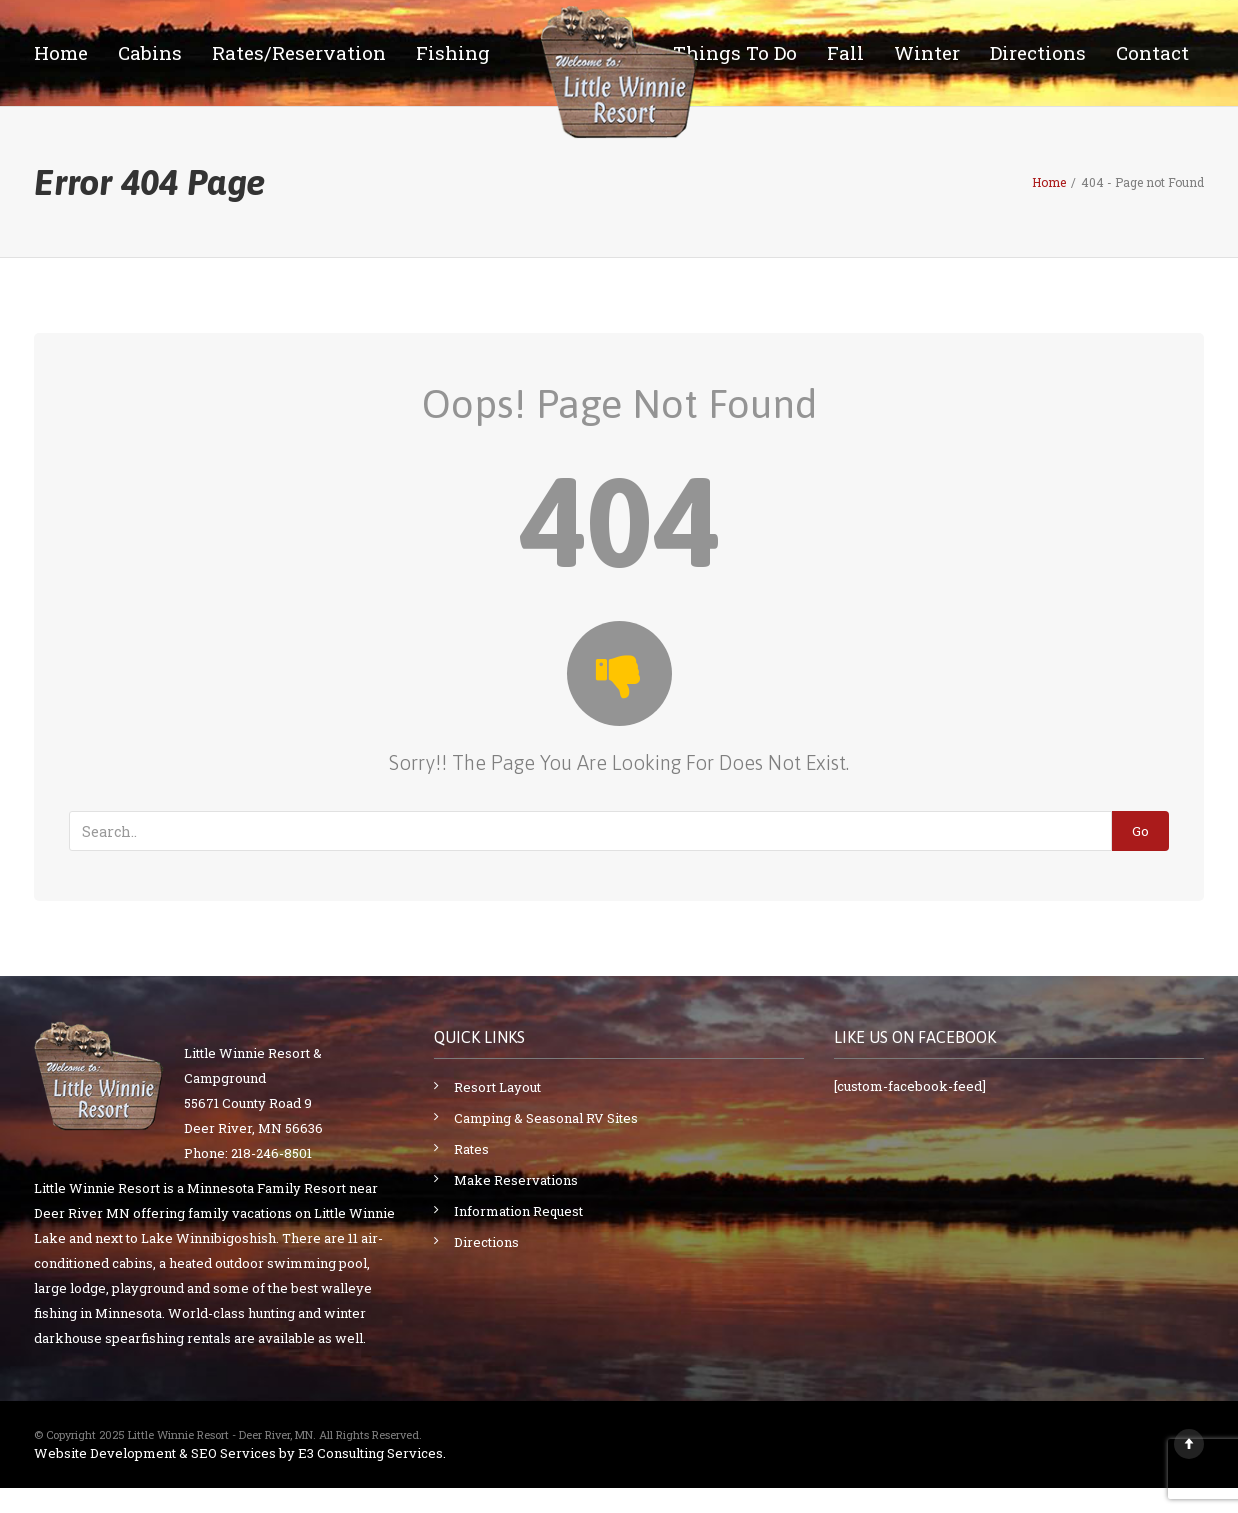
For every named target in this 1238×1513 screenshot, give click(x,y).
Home (61, 52)
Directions (1038, 52)
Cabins (150, 52)
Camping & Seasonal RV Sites (546, 1118)
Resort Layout (497, 1087)
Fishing (453, 52)
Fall (845, 52)
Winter (927, 52)
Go (1140, 831)
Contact (1152, 52)
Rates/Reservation (299, 52)
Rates (471, 1149)
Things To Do (735, 52)
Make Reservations (516, 1180)
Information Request (518, 1211)
